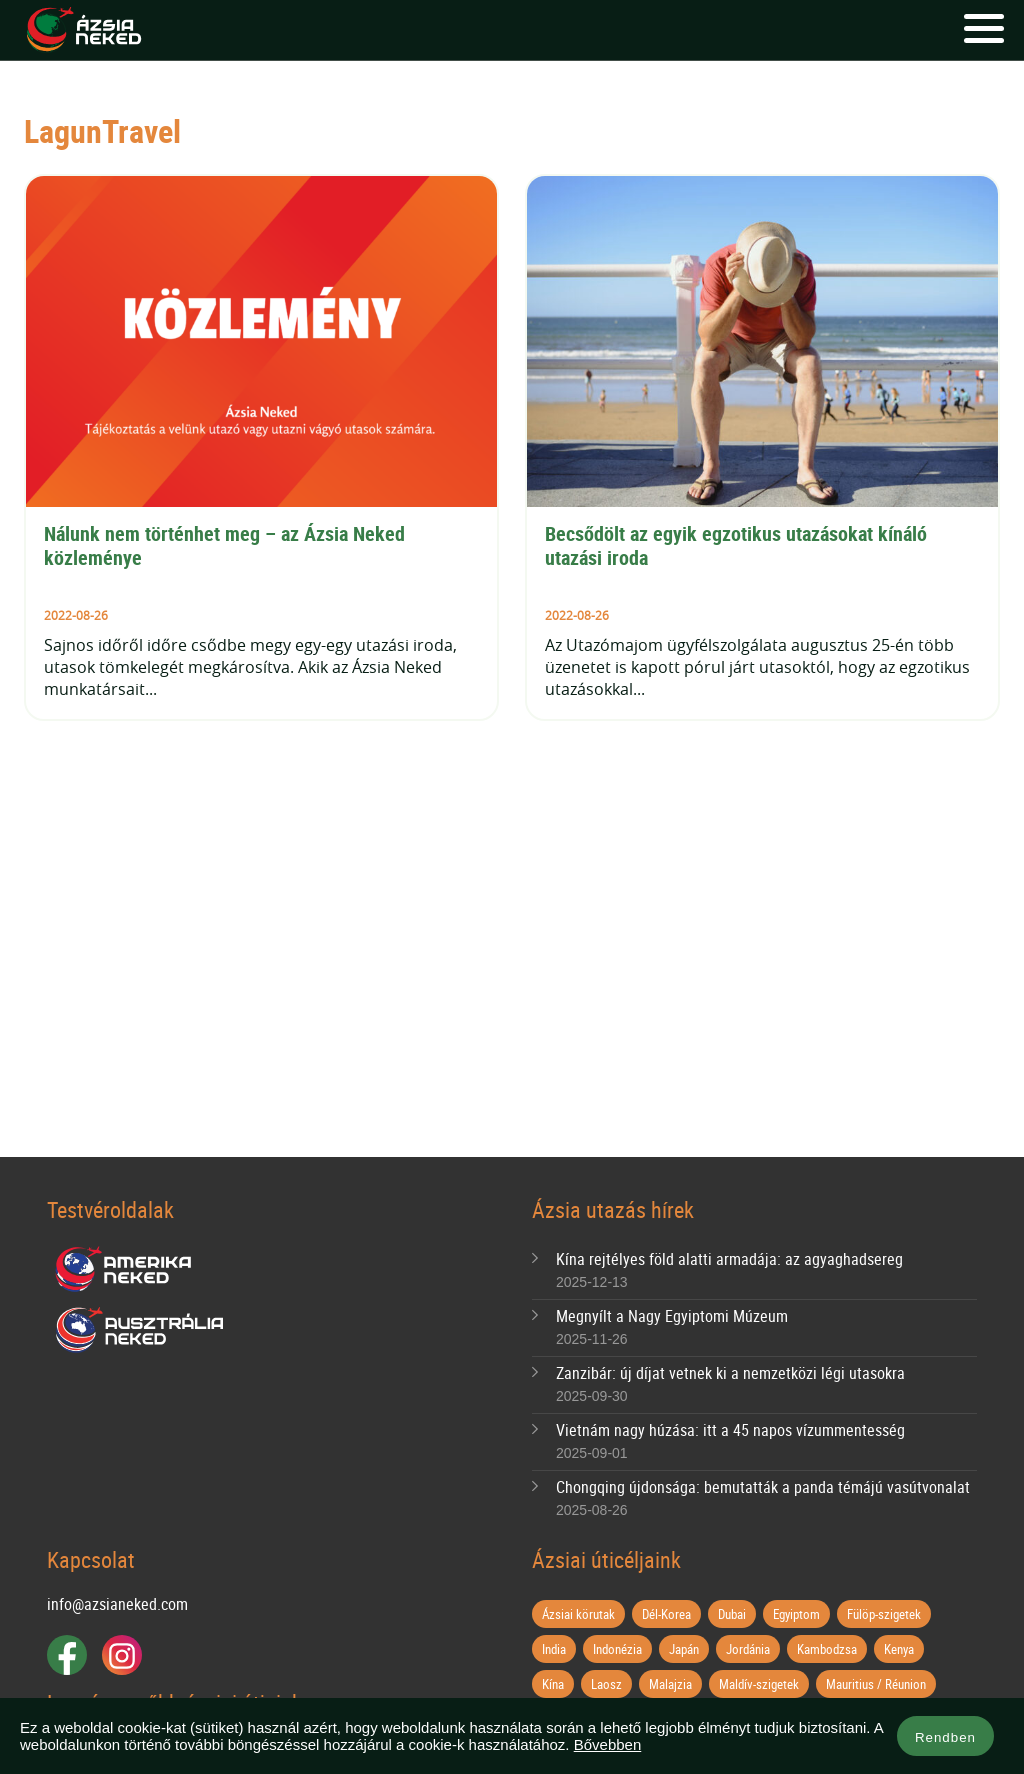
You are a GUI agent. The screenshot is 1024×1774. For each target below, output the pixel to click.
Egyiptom (796, 1614)
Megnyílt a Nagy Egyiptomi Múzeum (672, 1316)
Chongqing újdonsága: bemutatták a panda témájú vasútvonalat (763, 1487)
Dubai (732, 1614)
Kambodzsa (827, 1649)
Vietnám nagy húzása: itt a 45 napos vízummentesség (730, 1430)
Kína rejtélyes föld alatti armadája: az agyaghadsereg (729, 1259)
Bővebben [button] (608, 1744)
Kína (553, 1684)
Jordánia (748, 1649)
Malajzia (670, 1684)
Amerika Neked (131, 1270)
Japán (684, 1649)
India (554, 1649)
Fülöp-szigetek (884, 1614)
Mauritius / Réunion (876, 1684)
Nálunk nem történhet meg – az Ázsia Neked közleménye (227, 545)
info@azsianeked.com (117, 1604)
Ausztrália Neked (141, 1330)
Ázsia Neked (83, 30)
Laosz (606, 1684)
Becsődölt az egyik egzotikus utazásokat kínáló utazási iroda (738, 545)
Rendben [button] (945, 1737)
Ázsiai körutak (578, 1614)
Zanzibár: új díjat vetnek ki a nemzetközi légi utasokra (730, 1373)
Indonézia (617, 1649)
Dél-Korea (666, 1614)
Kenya (899, 1649)
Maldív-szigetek (759, 1684)
